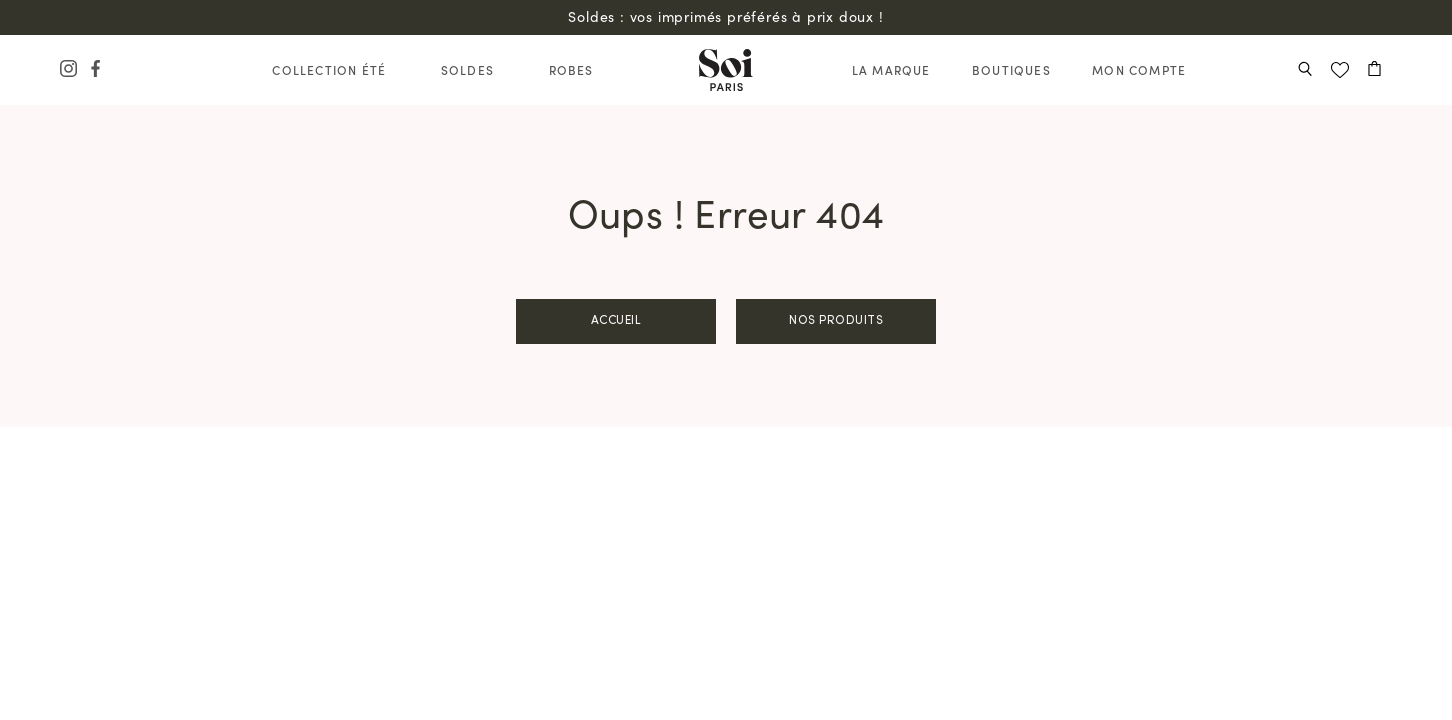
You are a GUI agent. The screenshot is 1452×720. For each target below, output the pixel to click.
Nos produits (836, 321)
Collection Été (329, 69)
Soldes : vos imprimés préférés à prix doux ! (725, 16)
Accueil (616, 321)
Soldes (467, 69)
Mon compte (1139, 69)
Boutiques (1011, 69)
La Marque (891, 69)
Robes (571, 69)
